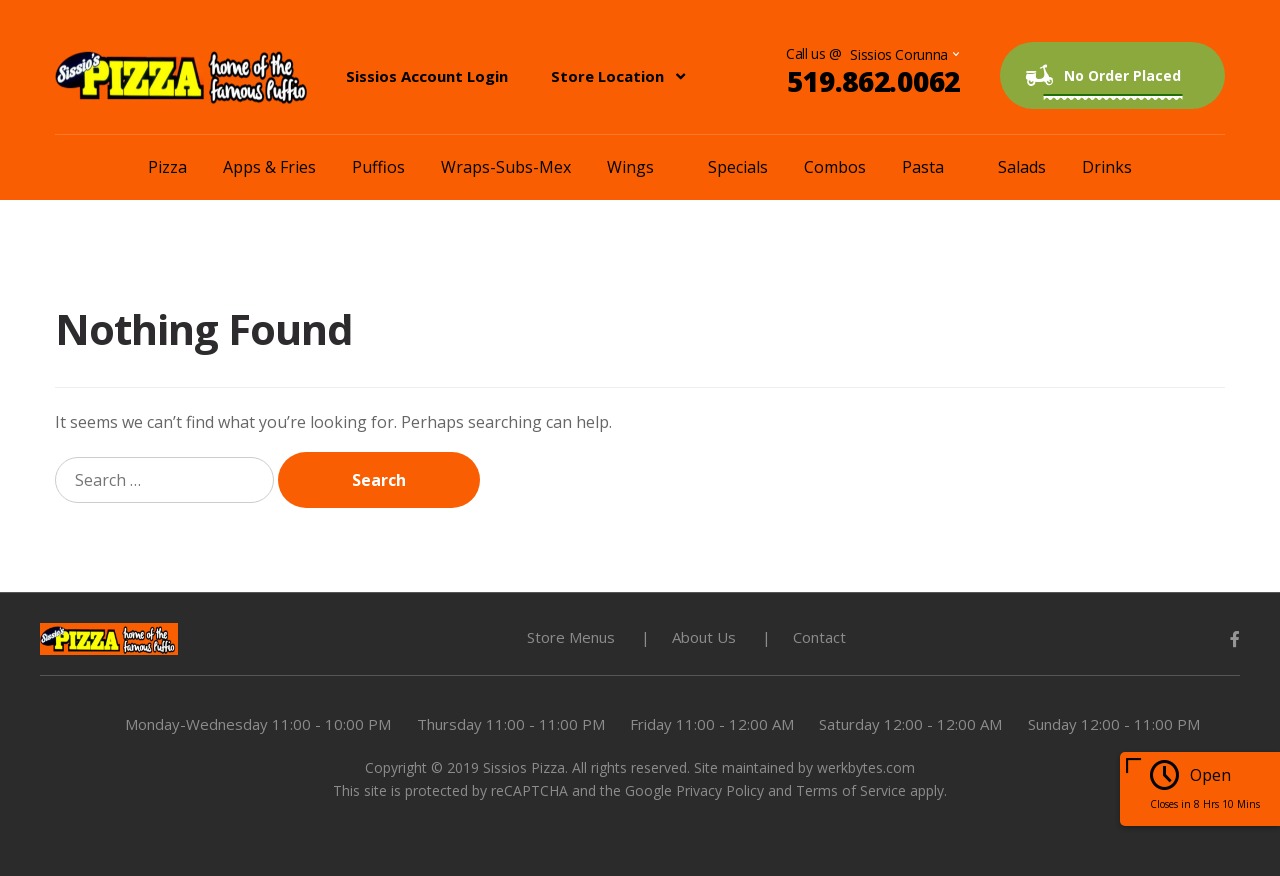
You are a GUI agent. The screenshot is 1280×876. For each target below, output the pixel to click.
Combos (835, 167)
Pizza (167, 167)
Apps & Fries (269, 167)
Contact (819, 637)
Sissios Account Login (427, 76)
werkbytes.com (866, 767)
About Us (704, 637)
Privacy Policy (720, 790)
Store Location (607, 76)
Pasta (923, 167)
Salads (1022, 167)
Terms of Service (851, 790)
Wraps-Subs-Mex (506, 167)
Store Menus (571, 637)
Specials (738, 167)
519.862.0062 (873, 81)
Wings (630, 167)
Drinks (1107, 167)
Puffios (378, 167)
